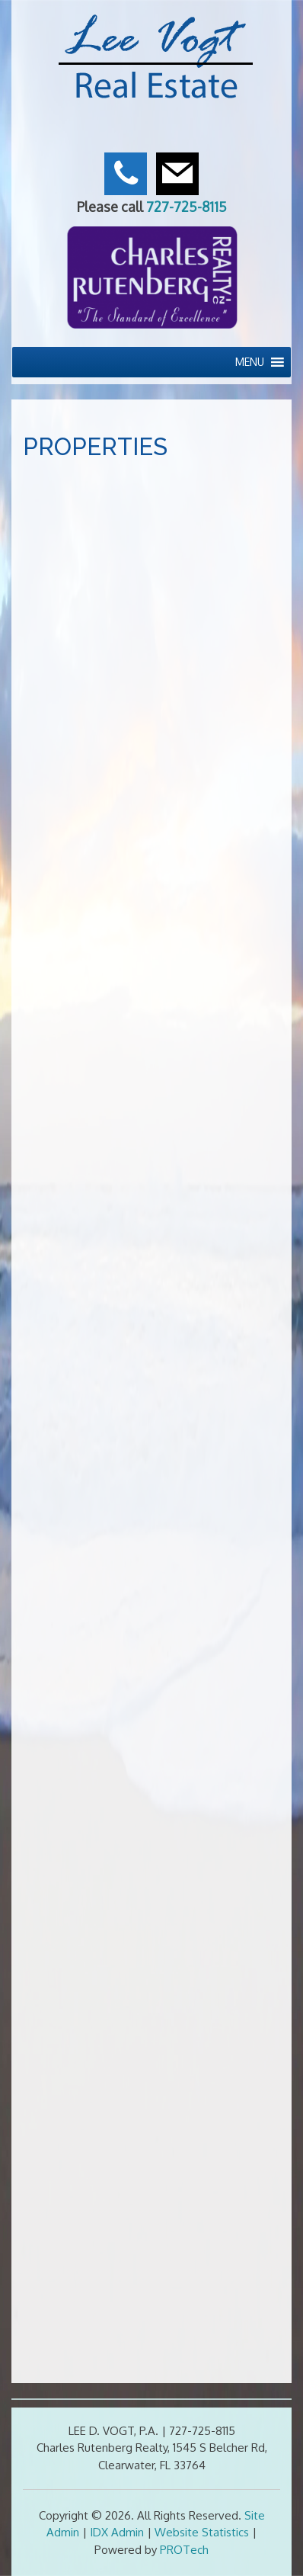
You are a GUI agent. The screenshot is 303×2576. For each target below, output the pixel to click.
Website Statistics (202, 2532)
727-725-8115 (186, 206)
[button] (249, 362)
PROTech (184, 2549)
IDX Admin (117, 2532)
